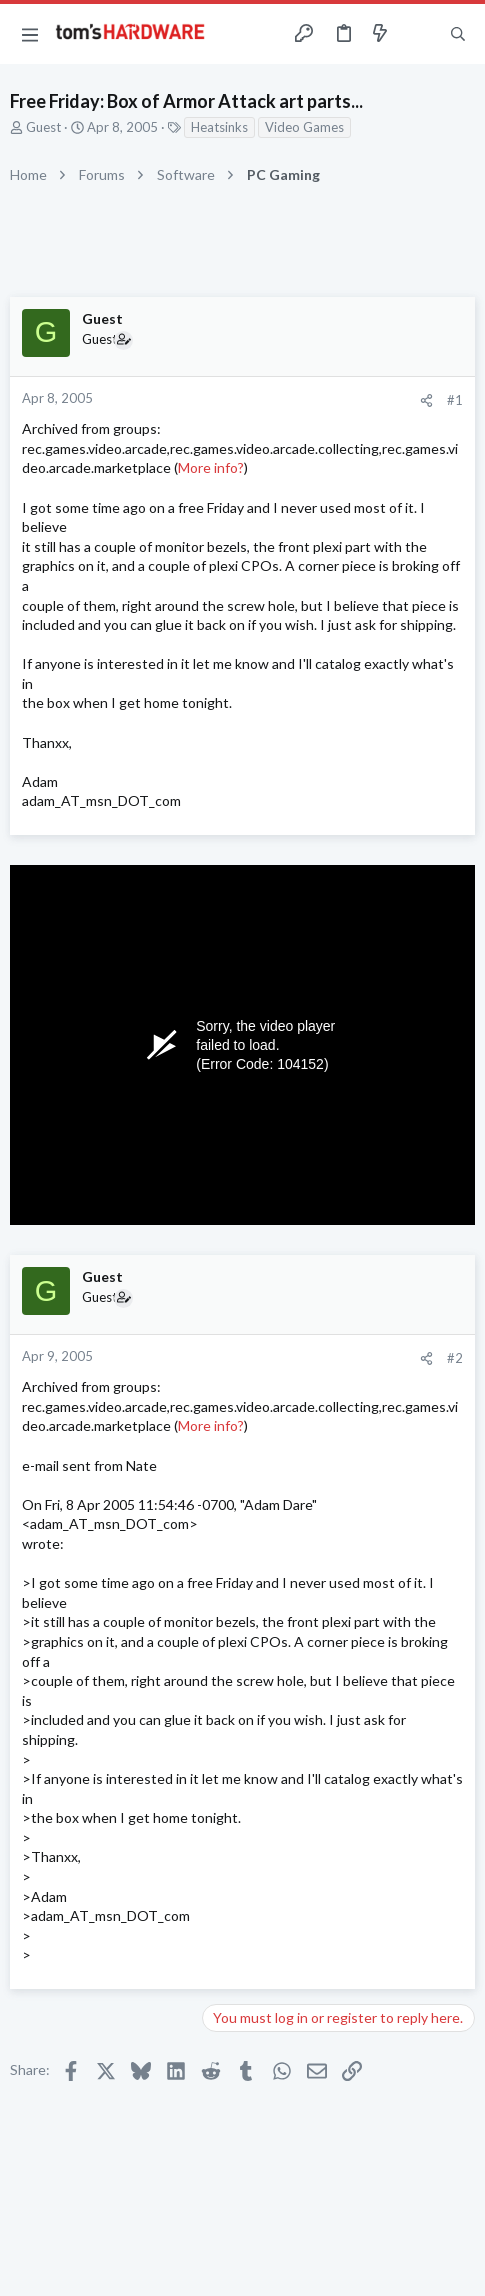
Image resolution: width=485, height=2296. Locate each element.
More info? (211, 467)
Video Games (304, 127)
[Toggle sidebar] (419, 34)
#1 (455, 400)
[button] (30, 34)
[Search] (458, 34)
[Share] (426, 400)
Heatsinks (219, 127)
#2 (455, 1358)
